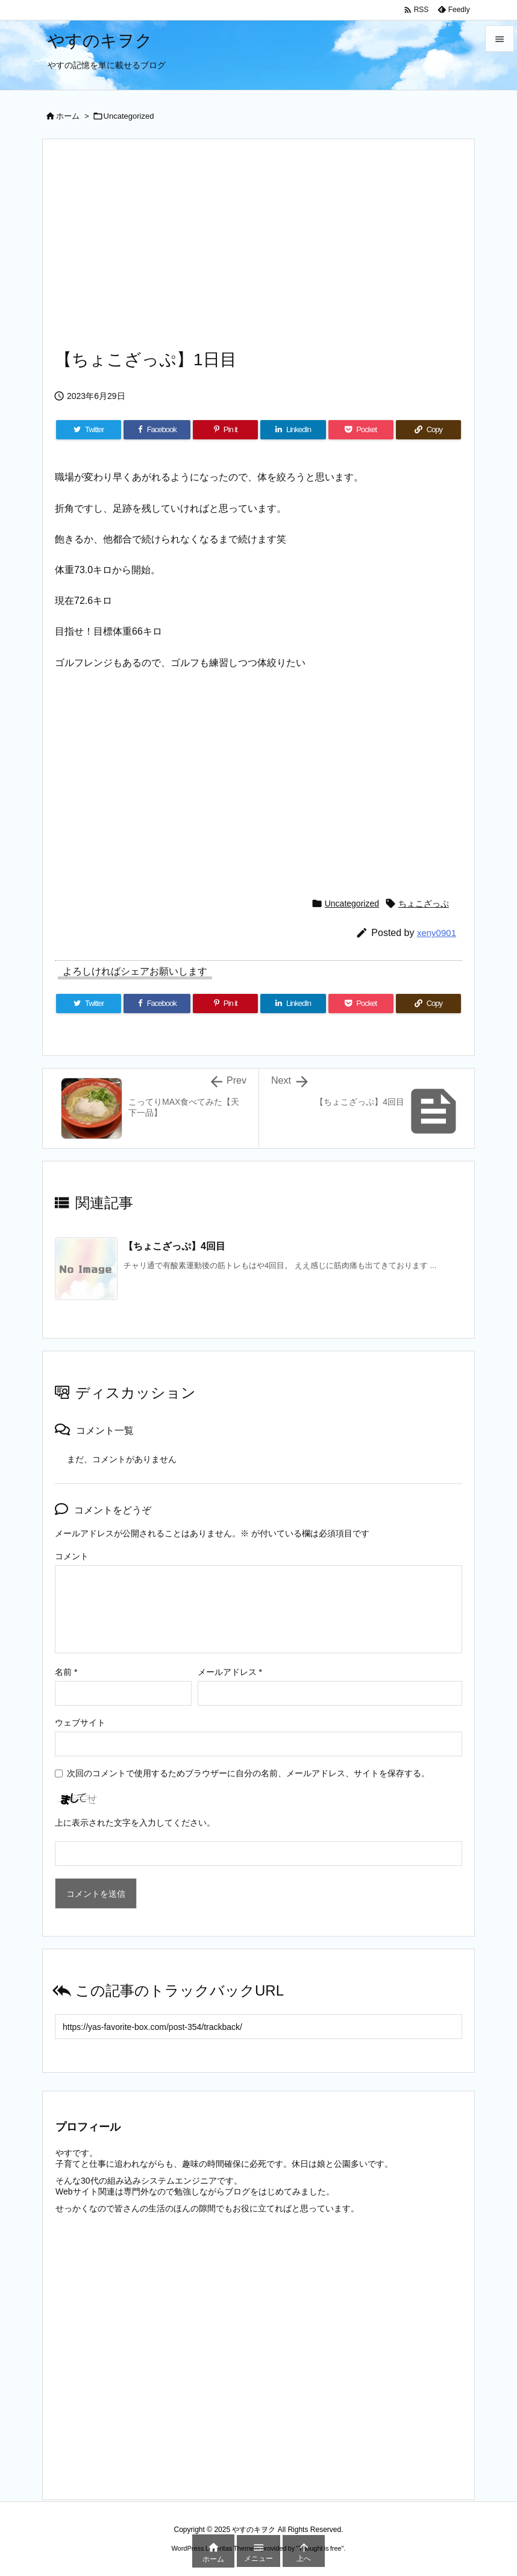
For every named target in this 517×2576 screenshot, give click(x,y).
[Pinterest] (225, 429)
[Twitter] (88, 429)
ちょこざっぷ (423, 903)
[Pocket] (360, 429)
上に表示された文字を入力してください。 (135, 1822)
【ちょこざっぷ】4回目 (174, 1246)
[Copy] (428, 429)
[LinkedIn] (292, 429)
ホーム (68, 116)
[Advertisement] (258, 250)
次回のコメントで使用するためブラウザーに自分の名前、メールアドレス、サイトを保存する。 (248, 1773)
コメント (72, 1556)
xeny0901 (436, 933)
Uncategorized (129, 116)
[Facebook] (157, 429)
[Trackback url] (258, 2026)
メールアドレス (230, 1672)
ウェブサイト (80, 1722)
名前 (66, 1672)
